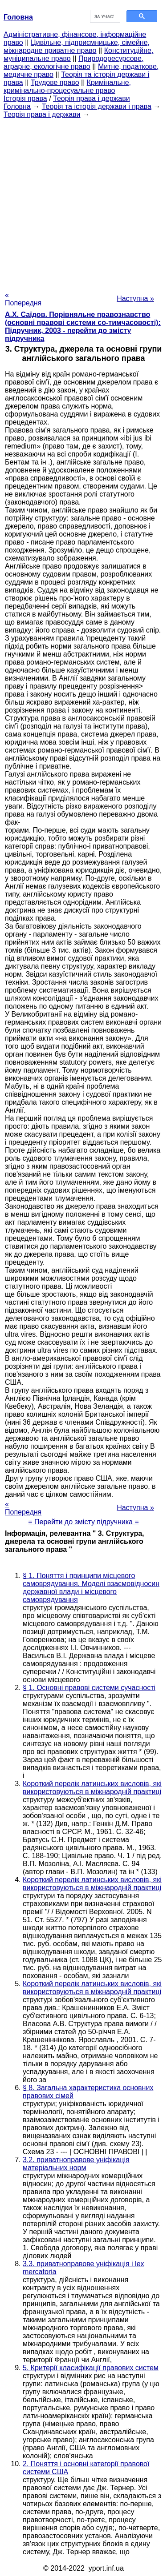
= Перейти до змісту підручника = (83, 1522)
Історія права (25, 98)
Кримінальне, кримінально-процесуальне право (67, 86)
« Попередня (23, 299)
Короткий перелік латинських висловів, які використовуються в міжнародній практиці (92, 1787)
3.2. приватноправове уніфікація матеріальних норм (76, 2163)
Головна (17, 106)
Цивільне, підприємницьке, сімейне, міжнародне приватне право (77, 46)
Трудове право (55, 82)
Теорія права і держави (91, 98)
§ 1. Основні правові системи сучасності (89, 1687)
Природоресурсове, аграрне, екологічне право (73, 62)
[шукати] (104, 16)
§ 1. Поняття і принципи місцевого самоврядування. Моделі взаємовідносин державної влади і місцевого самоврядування (91, 1587)
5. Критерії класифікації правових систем (91, 2368)
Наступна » (135, 298)
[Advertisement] (83, 202)
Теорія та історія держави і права (96, 106)
